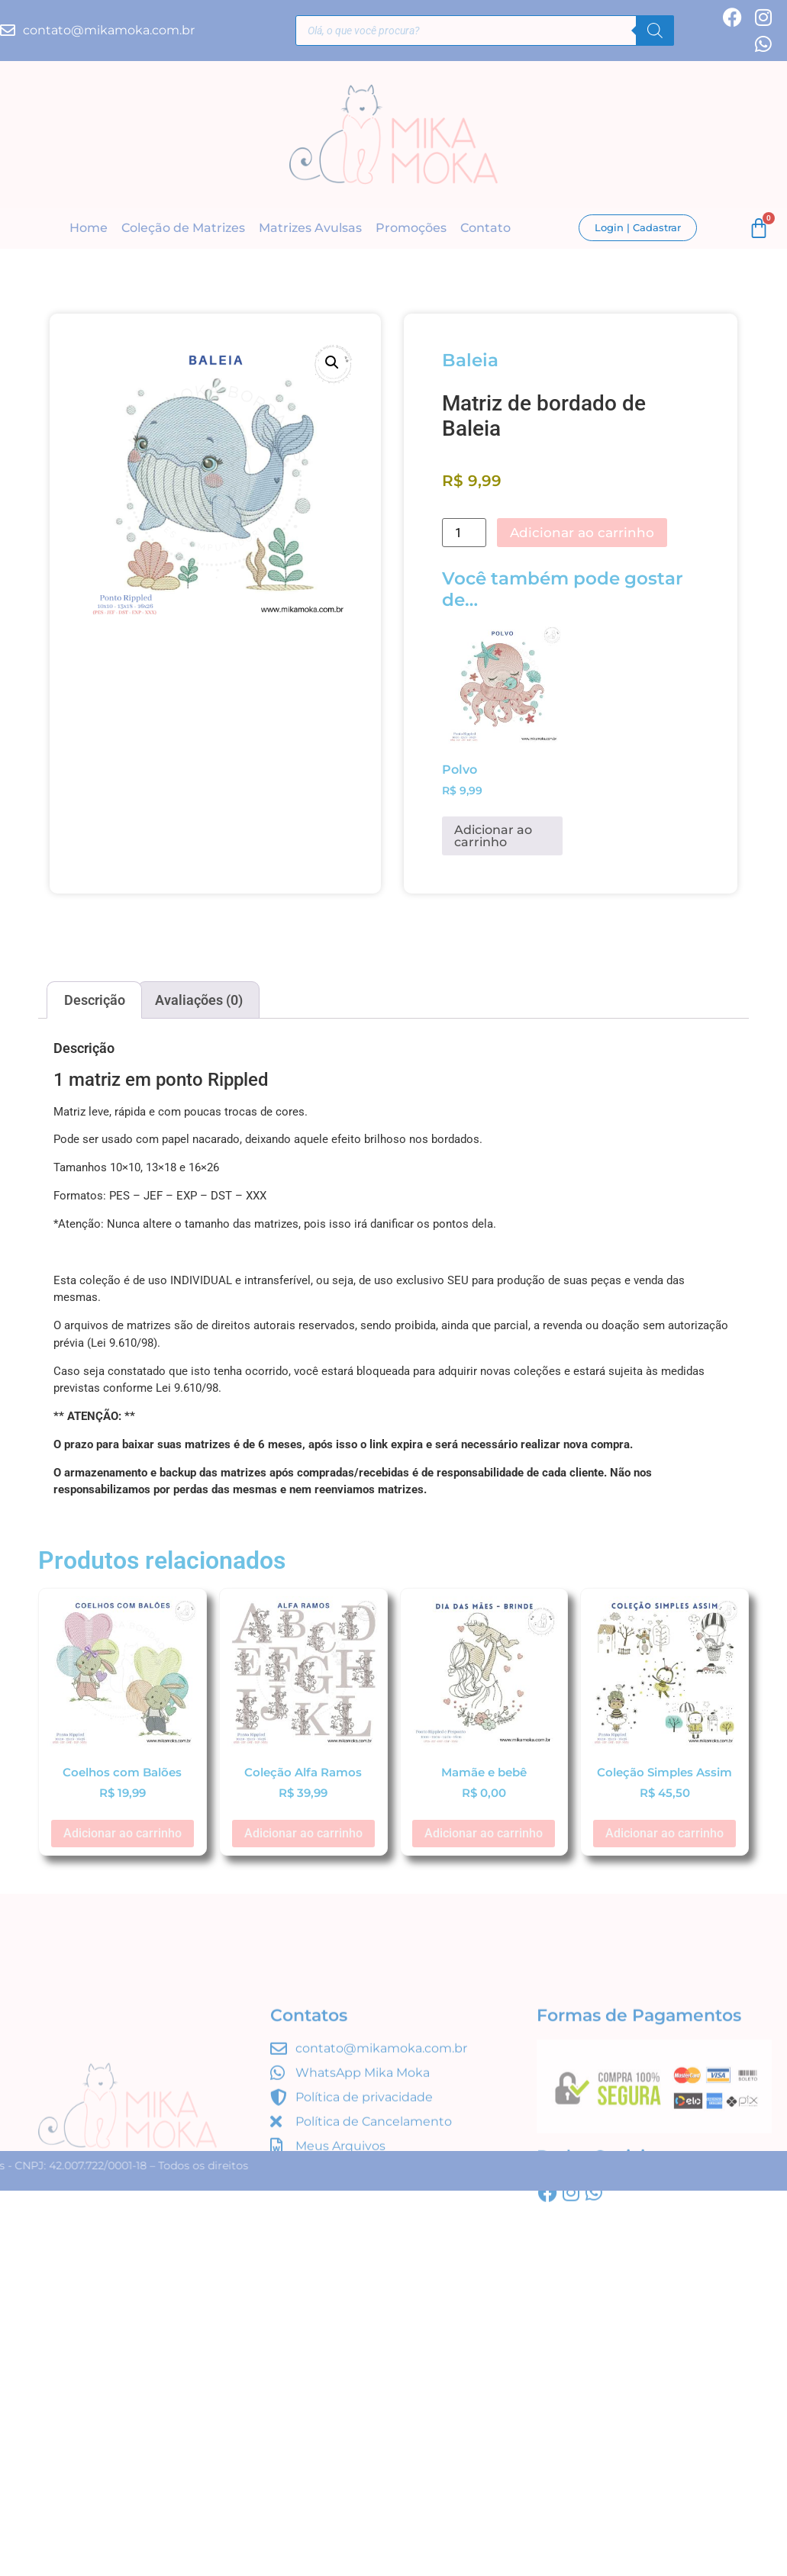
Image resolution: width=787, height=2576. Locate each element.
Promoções (411, 228)
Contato (485, 228)
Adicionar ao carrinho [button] (493, 836)
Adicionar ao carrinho (582, 532)
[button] (332, 362)
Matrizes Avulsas (310, 228)
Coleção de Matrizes (183, 228)
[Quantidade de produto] (464, 532)
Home (88, 228)
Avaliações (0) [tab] (199, 1000)
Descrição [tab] (94, 1000)
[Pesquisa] (655, 31)
